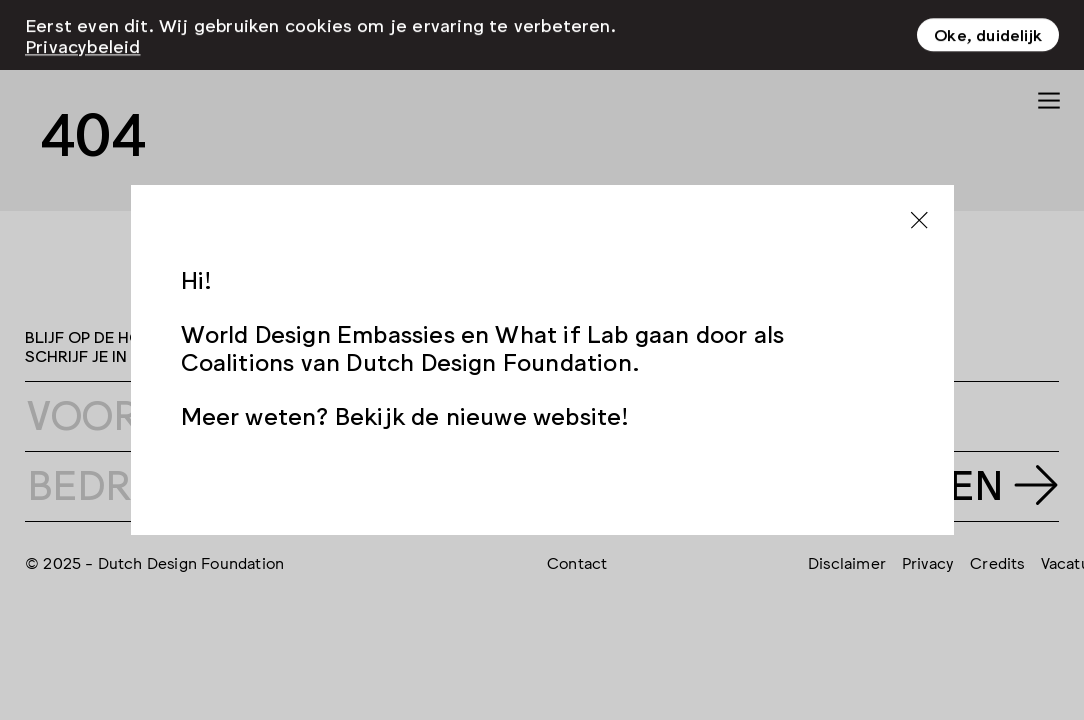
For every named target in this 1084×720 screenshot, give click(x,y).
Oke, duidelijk (988, 26)
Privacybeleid (83, 37)
